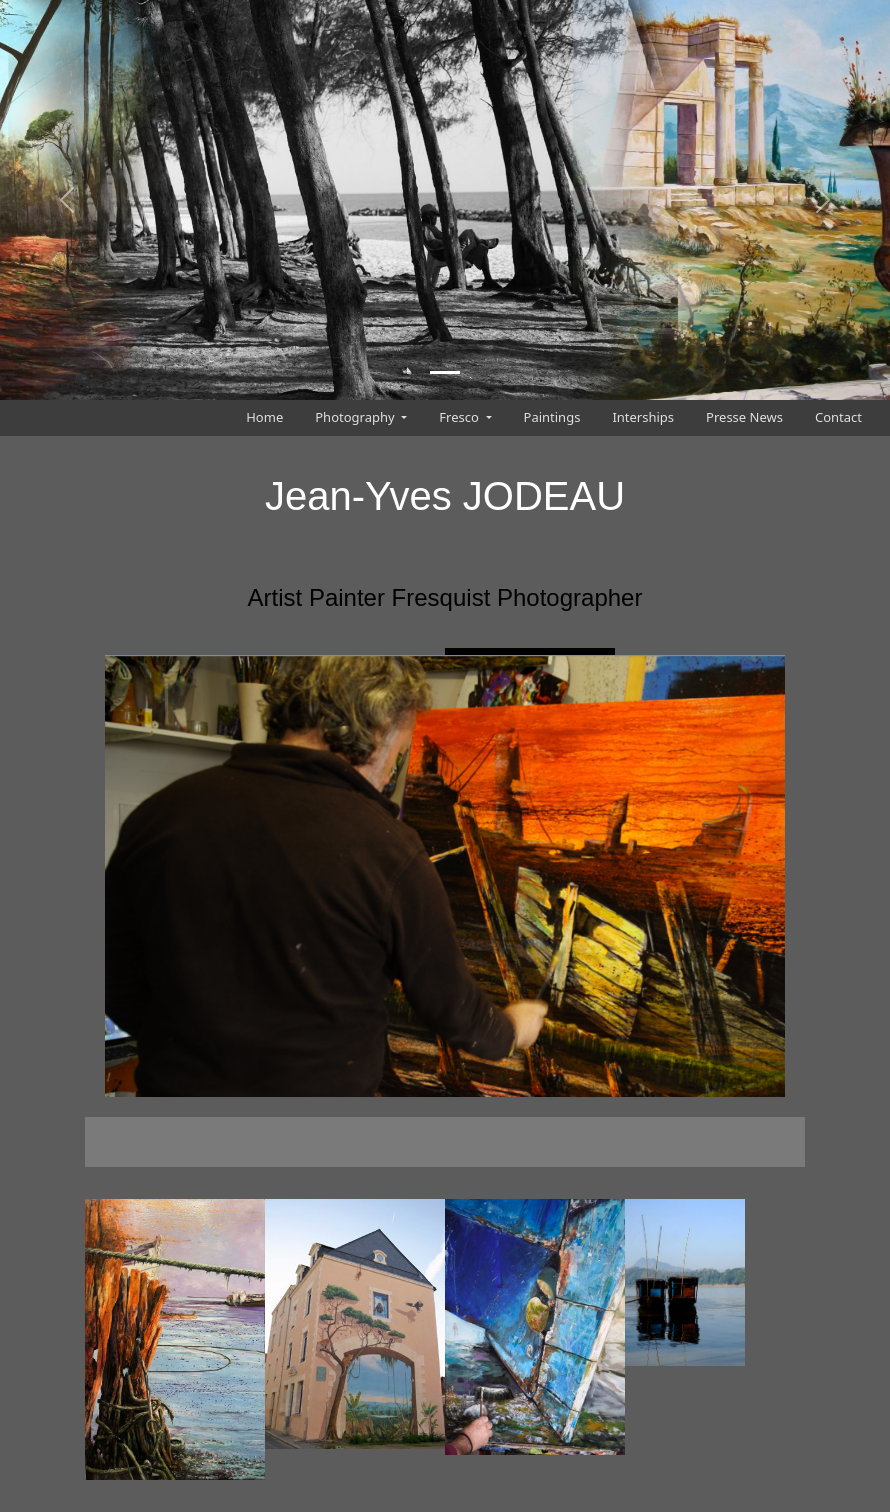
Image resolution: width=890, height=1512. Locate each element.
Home (264, 417)
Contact (838, 417)
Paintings (552, 417)
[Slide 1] (445, 372)
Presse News (744, 417)
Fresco (460, 417)
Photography (356, 417)
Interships (643, 417)
